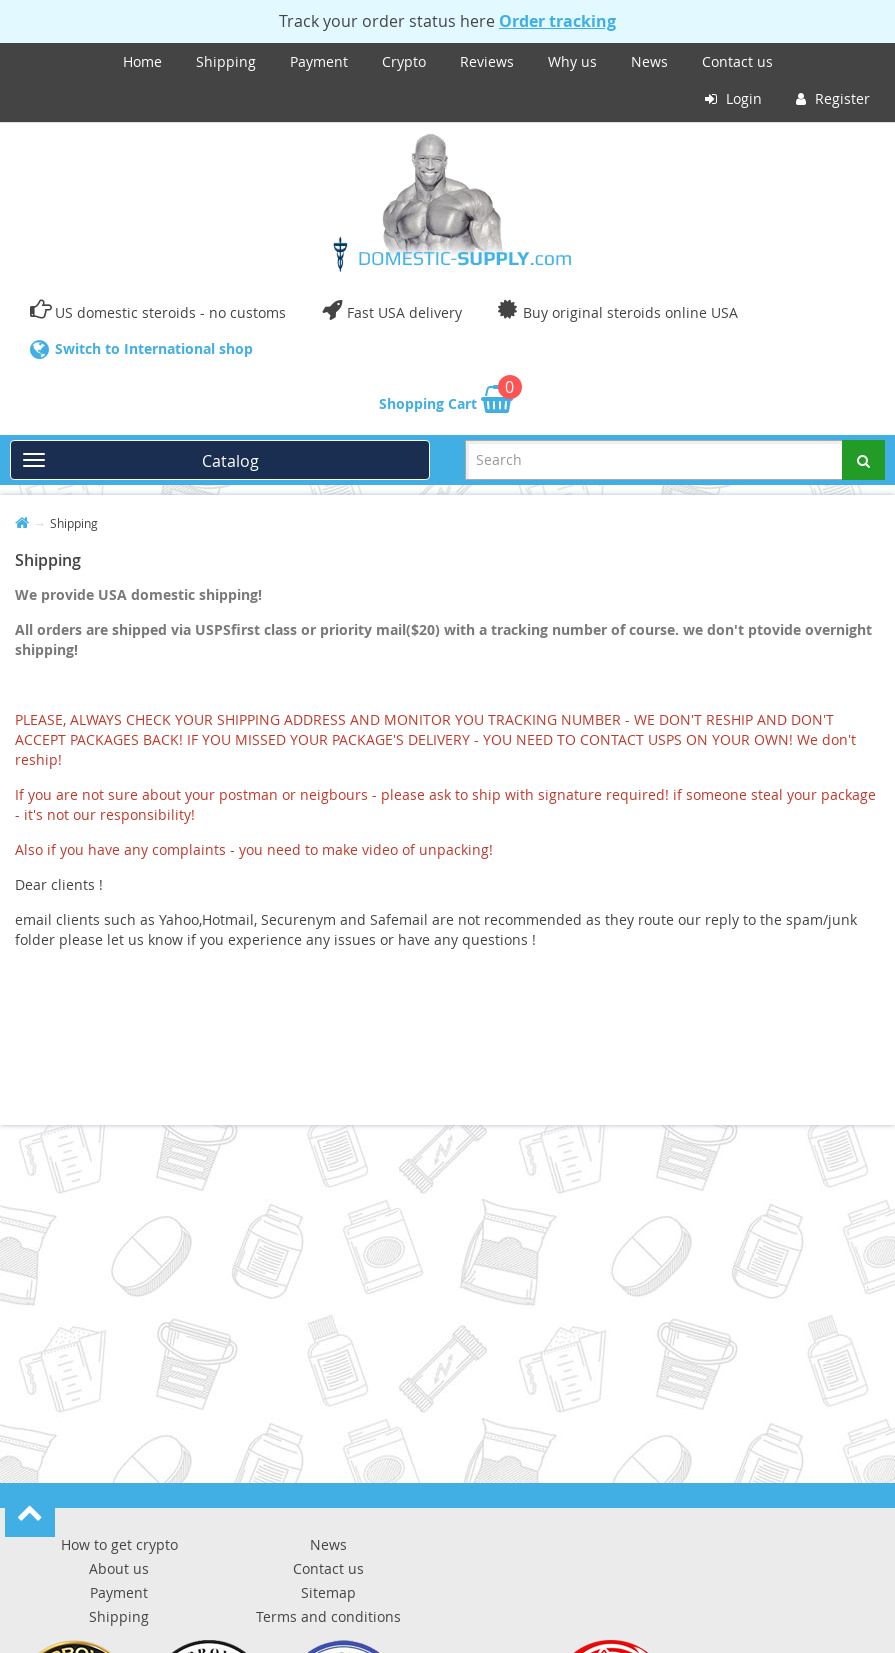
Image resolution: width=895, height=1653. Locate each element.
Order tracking (557, 21)
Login (733, 98)
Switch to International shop (154, 348)
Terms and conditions (328, 1616)
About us (119, 1568)
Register (833, 98)
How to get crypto (119, 1544)
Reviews (487, 61)
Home (142, 61)
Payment (319, 61)
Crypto (404, 61)
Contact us (737, 61)
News (649, 61)
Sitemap (328, 1592)
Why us (572, 61)
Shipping (226, 61)
